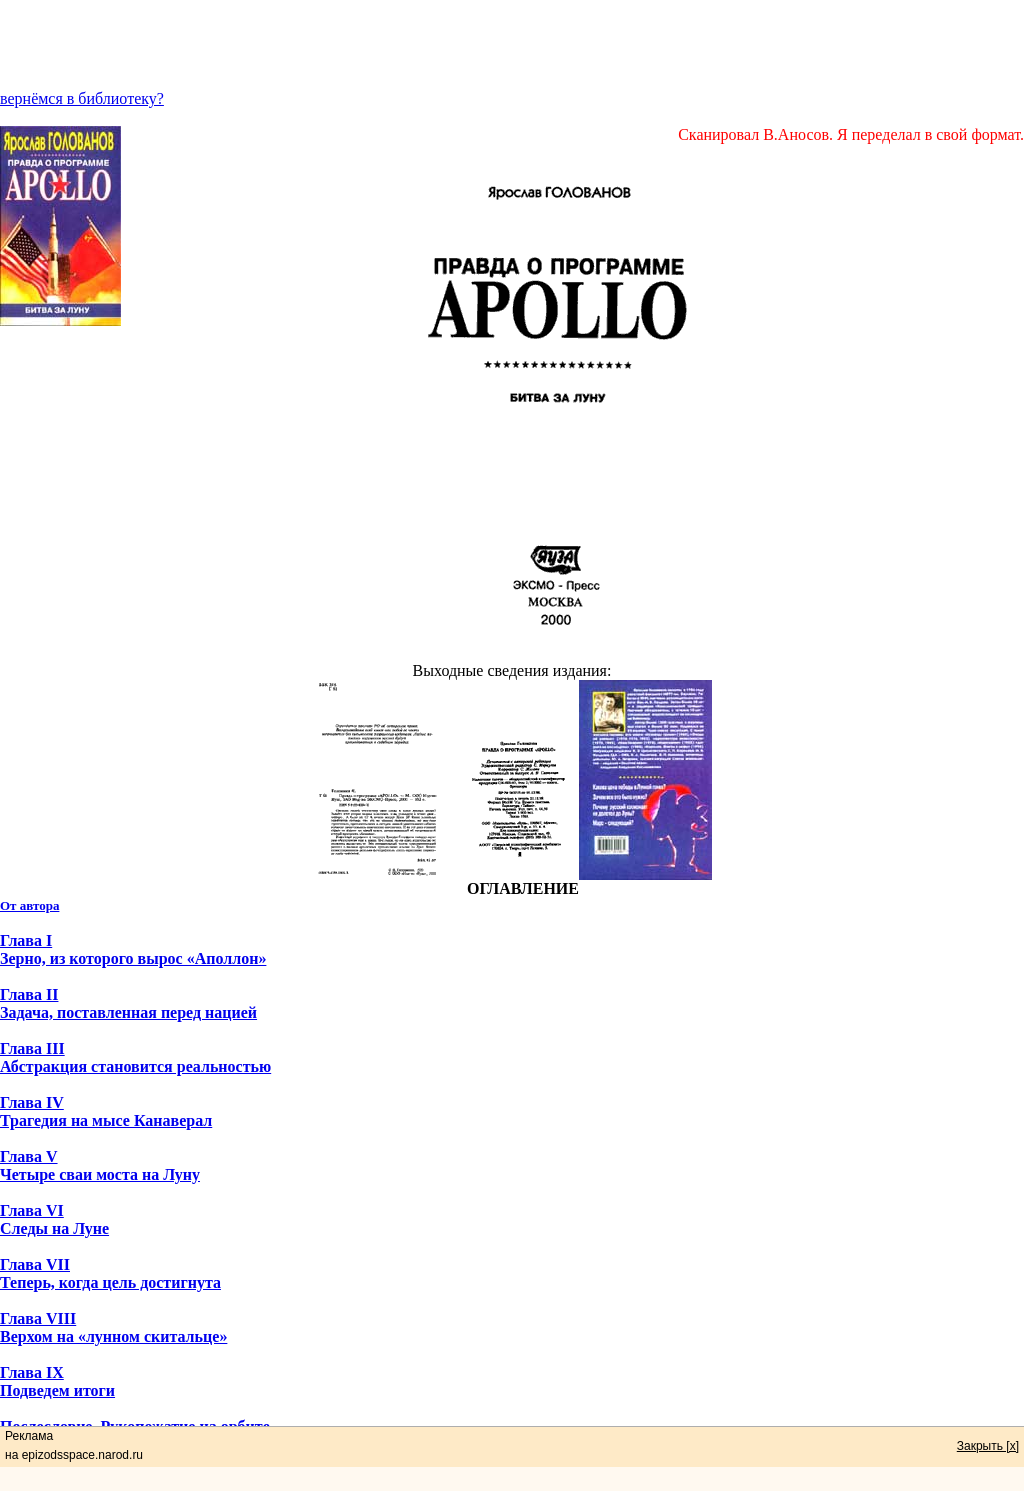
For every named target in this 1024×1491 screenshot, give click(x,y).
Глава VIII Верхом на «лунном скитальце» (113, 1327)
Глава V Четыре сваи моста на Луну (100, 1165)
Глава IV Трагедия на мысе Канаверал (106, 1111)
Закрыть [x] (988, 1446)
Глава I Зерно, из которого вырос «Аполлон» (133, 949)
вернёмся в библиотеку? (82, 98)
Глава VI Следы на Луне (54, 1219)
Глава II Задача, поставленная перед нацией (128, 1003)
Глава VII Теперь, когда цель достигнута (110, 1273)
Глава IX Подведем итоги (57, 1381)
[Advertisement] (512, 45)
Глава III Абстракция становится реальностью (135, 1057)
